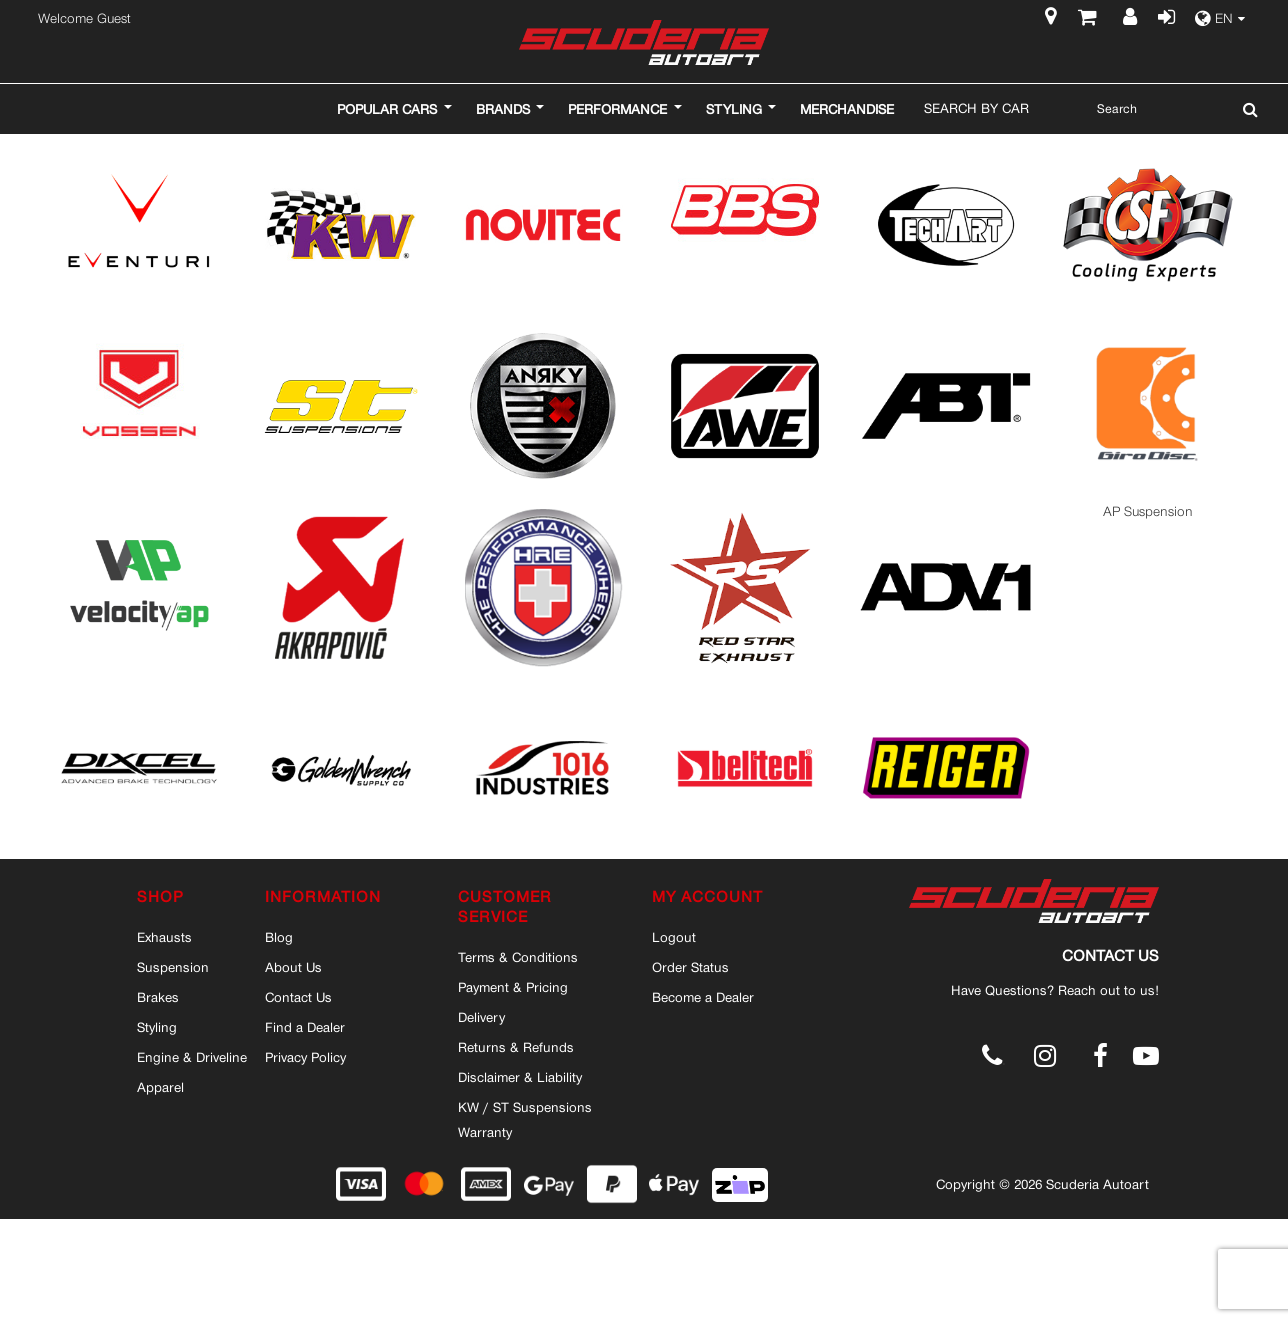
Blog (279, 937)
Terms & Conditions (518, 957)
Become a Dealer (703, 997)
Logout (674, 937)
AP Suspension (1148, 511)
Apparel (160, 1087)
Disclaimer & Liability (520, 1077)
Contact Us (298, 997)
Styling (157, 1027)
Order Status (690, 967)
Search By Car (976, 108)
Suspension (173, 967)
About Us (293, 967)
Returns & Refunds (516, 1047)
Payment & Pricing (513, 987)
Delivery (481, 1017)
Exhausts (164, 937)
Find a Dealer (305, 1027)
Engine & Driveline (192, 1057)
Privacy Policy (305, 1057)
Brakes (158, 997)
